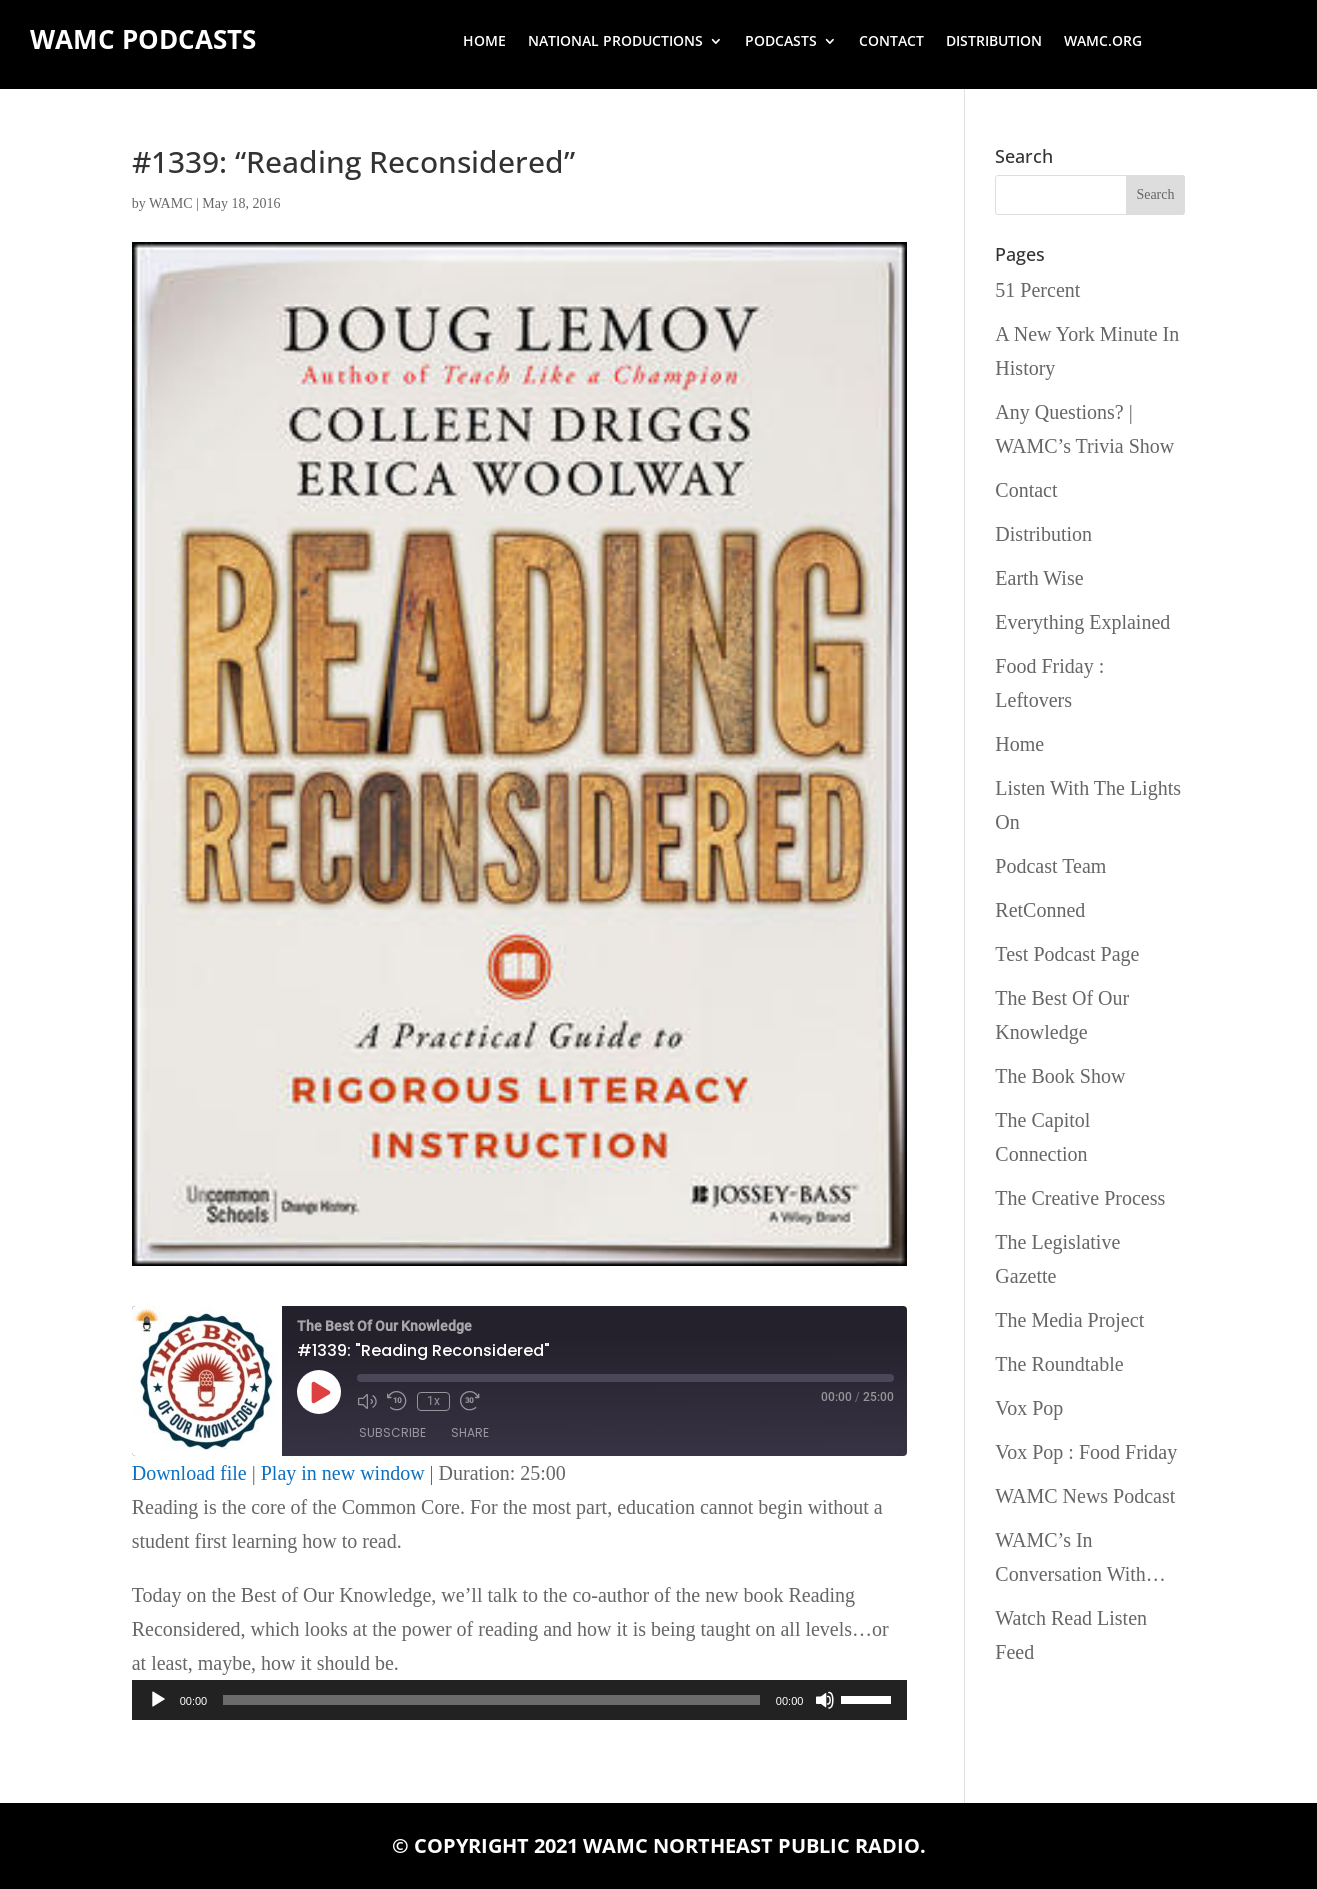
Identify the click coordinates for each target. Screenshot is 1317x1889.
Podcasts (781, 42)
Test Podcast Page (1067, 954)
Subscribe (392, 1433)
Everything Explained (1082, 622)
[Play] (158, 1700)
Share (470, 1433)
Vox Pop (1029, 1408)
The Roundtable (1059, 1364)
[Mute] (825, 1700)
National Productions (615, 42)
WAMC (171, 203)
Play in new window (343, 1473)
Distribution (994, 42)
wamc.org (1103, 42)
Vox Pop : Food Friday (1086, 1452)
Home (484, 42)
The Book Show (1060, 1076)
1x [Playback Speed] (433, 1401)
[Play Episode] (319, 1392)
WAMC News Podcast (1085, 1496)
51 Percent (1037, 290)
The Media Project (1069, 1320)
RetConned (1040, 910)
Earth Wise (1039, 578)
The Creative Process (1080, 1198)
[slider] (491, 1700)
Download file (189, 1473)
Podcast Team (1050, 866)
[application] (520, 1700)
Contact (891, 42)
